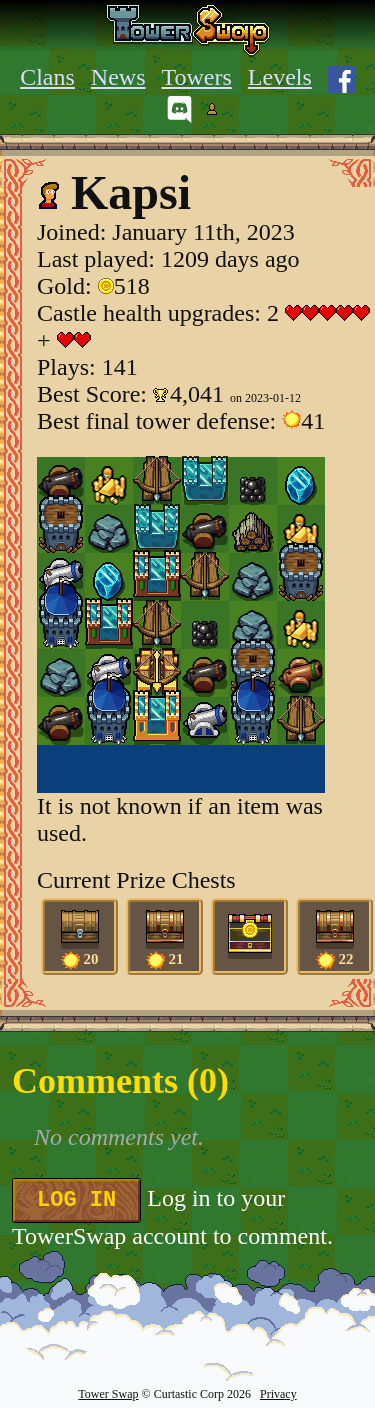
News (118, 77)
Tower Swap (108, 1394)
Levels (280, 77)
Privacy (278, 1394)
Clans (47, 77)
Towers (197, 77)
